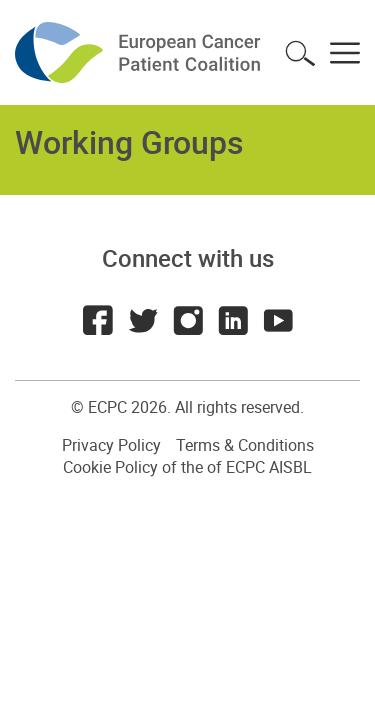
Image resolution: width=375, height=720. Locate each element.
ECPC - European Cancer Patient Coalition (140, 52)
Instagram (188, 320)
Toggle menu (345, 53)
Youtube (278, 320)
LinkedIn (233, 320)
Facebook (98, 320)
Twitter (143, 320)
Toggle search (300, 53)
